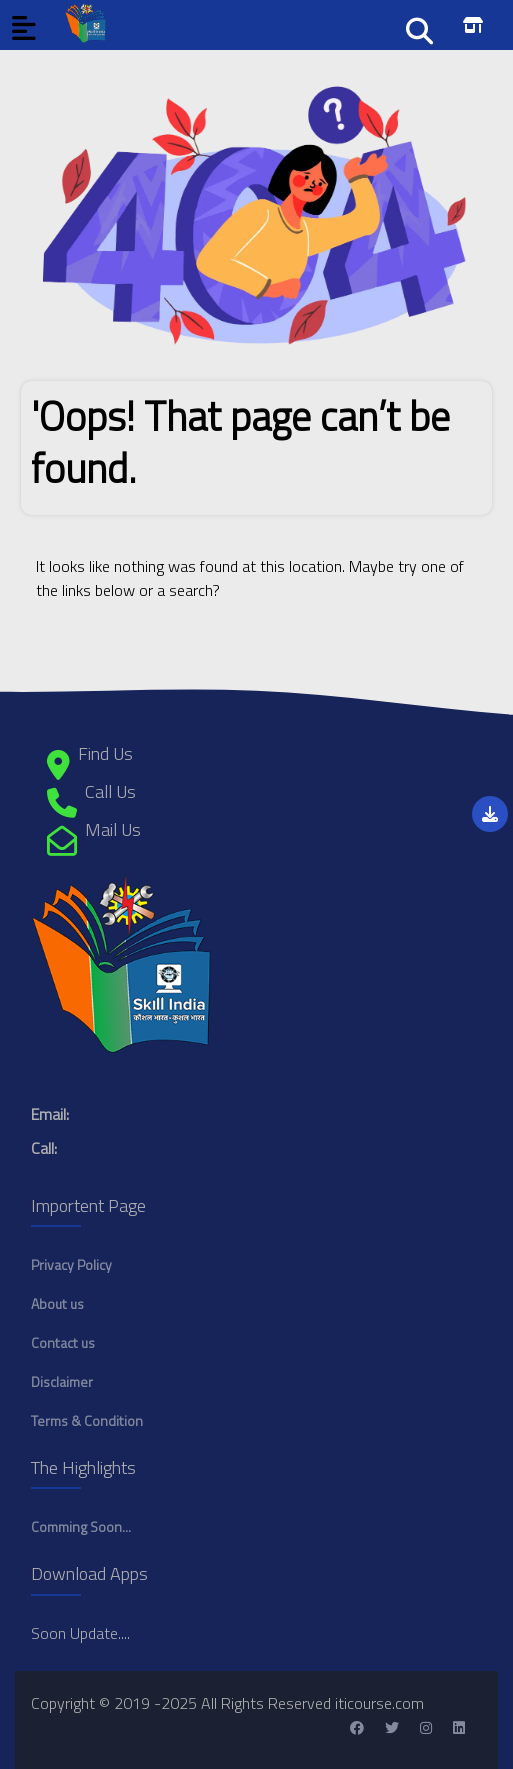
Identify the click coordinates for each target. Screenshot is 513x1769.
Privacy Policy (71, 1264)
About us (57, 1303)
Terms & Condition (87, 1420)
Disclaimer (62, 1381)
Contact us (63, 1342)
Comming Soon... (81, 1526)
